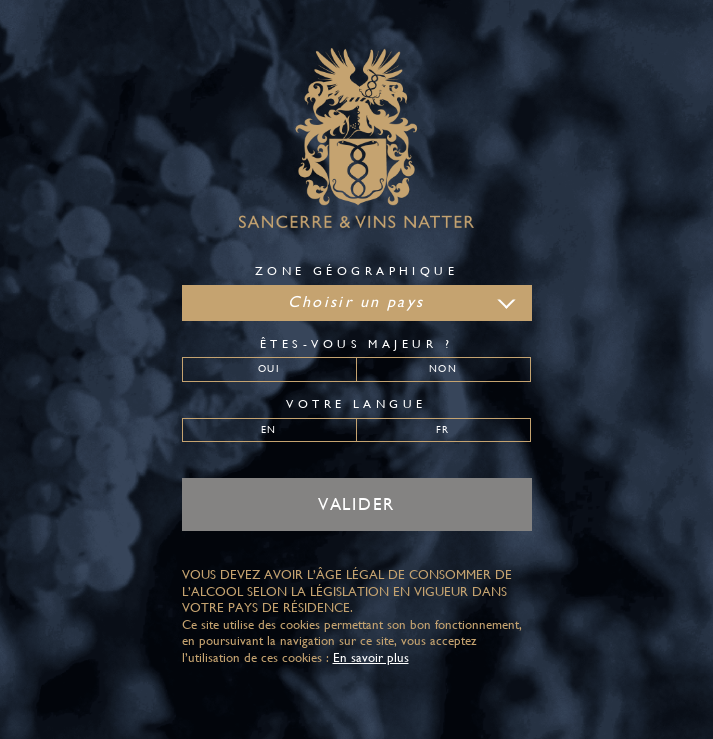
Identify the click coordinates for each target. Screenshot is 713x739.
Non (442, 368)
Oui (268, 368)
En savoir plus (371, 657)
